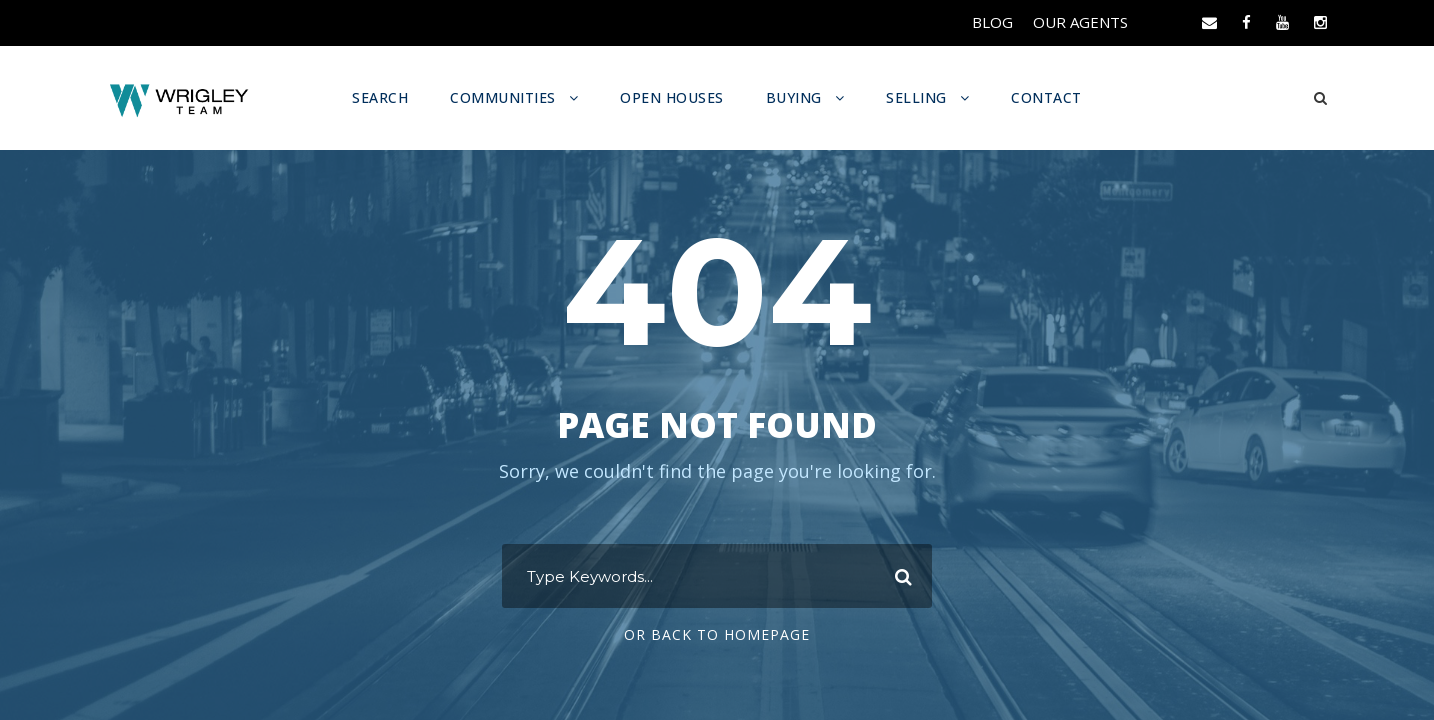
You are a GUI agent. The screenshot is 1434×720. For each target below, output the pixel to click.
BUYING (793, 97)
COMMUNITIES (507, 97)
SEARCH (386, 97)
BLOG (996, 22)
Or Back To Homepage (717, 634)
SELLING (914, 97)
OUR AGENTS (1082, 22)
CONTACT (1041, 97)
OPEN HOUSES (673, 97)
